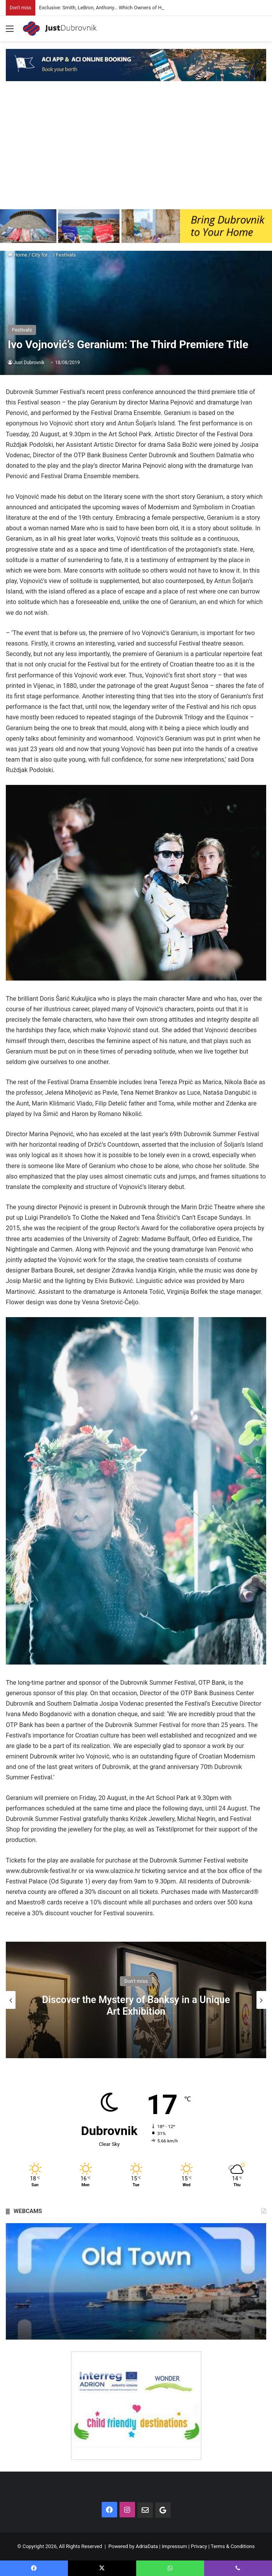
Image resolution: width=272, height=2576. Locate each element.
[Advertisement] (136, 151)
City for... (42, 255)
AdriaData (147, 2546)
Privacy (199, 2546)
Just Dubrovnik (29, 362)
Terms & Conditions (233, 2546)
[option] (136, 2000)
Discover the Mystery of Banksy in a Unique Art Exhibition (136, 2005)
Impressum (174, 2546)
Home (17, 255)
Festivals (66, 255)
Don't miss (135, 1981)
